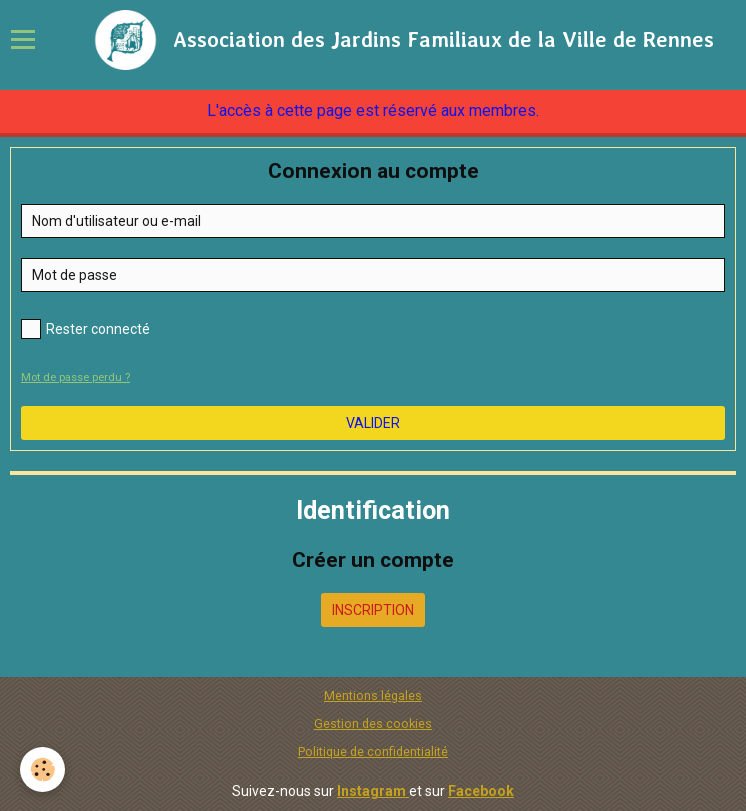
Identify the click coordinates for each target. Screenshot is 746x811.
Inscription (373, 610)
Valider (373, 423)
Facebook (481, 791)
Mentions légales (373, 695)
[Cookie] (42, 769)
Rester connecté (85, 329)
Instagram (373, 791)
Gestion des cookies (373, 723)
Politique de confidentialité (373, 751)
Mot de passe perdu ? (75, 377)
